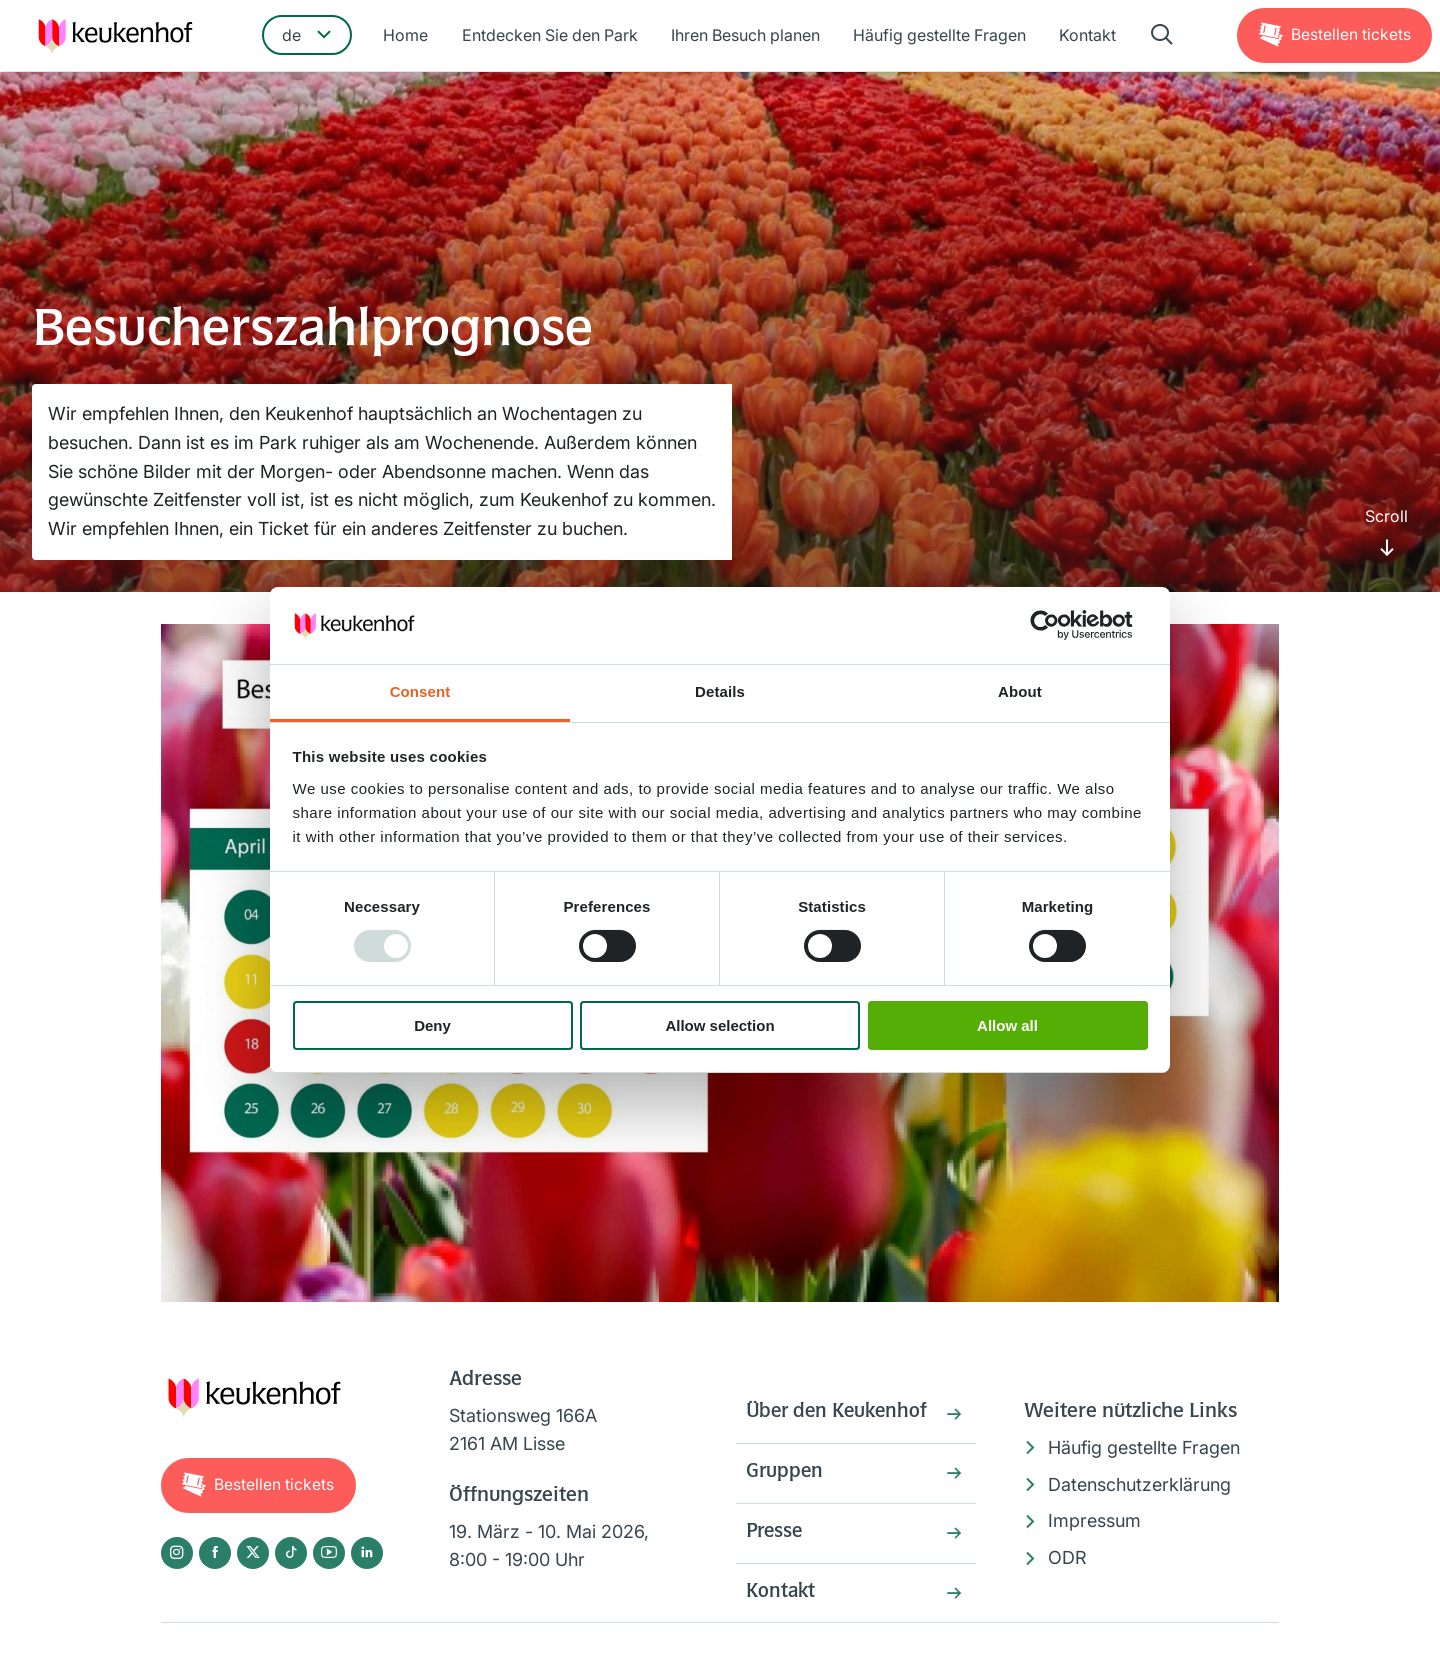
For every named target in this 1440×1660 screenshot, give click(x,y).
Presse (776, 1536)
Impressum (1094, 1520)
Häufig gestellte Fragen (938, 37)
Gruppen (785, 1475)
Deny (432, 1025)
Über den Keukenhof (840, 1414)
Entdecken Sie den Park (551, 37)
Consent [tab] (420, 691)
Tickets (1350, 36)
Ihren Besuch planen (745, 37)
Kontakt (1085, 37)
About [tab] (1020, 691)
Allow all (1007, 1025)
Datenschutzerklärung (1139, 1484)
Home (408, 37)
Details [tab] (720, 691)
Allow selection (719, 1025)
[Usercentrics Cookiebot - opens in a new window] (1060, 625)
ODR (1067, 1557)
